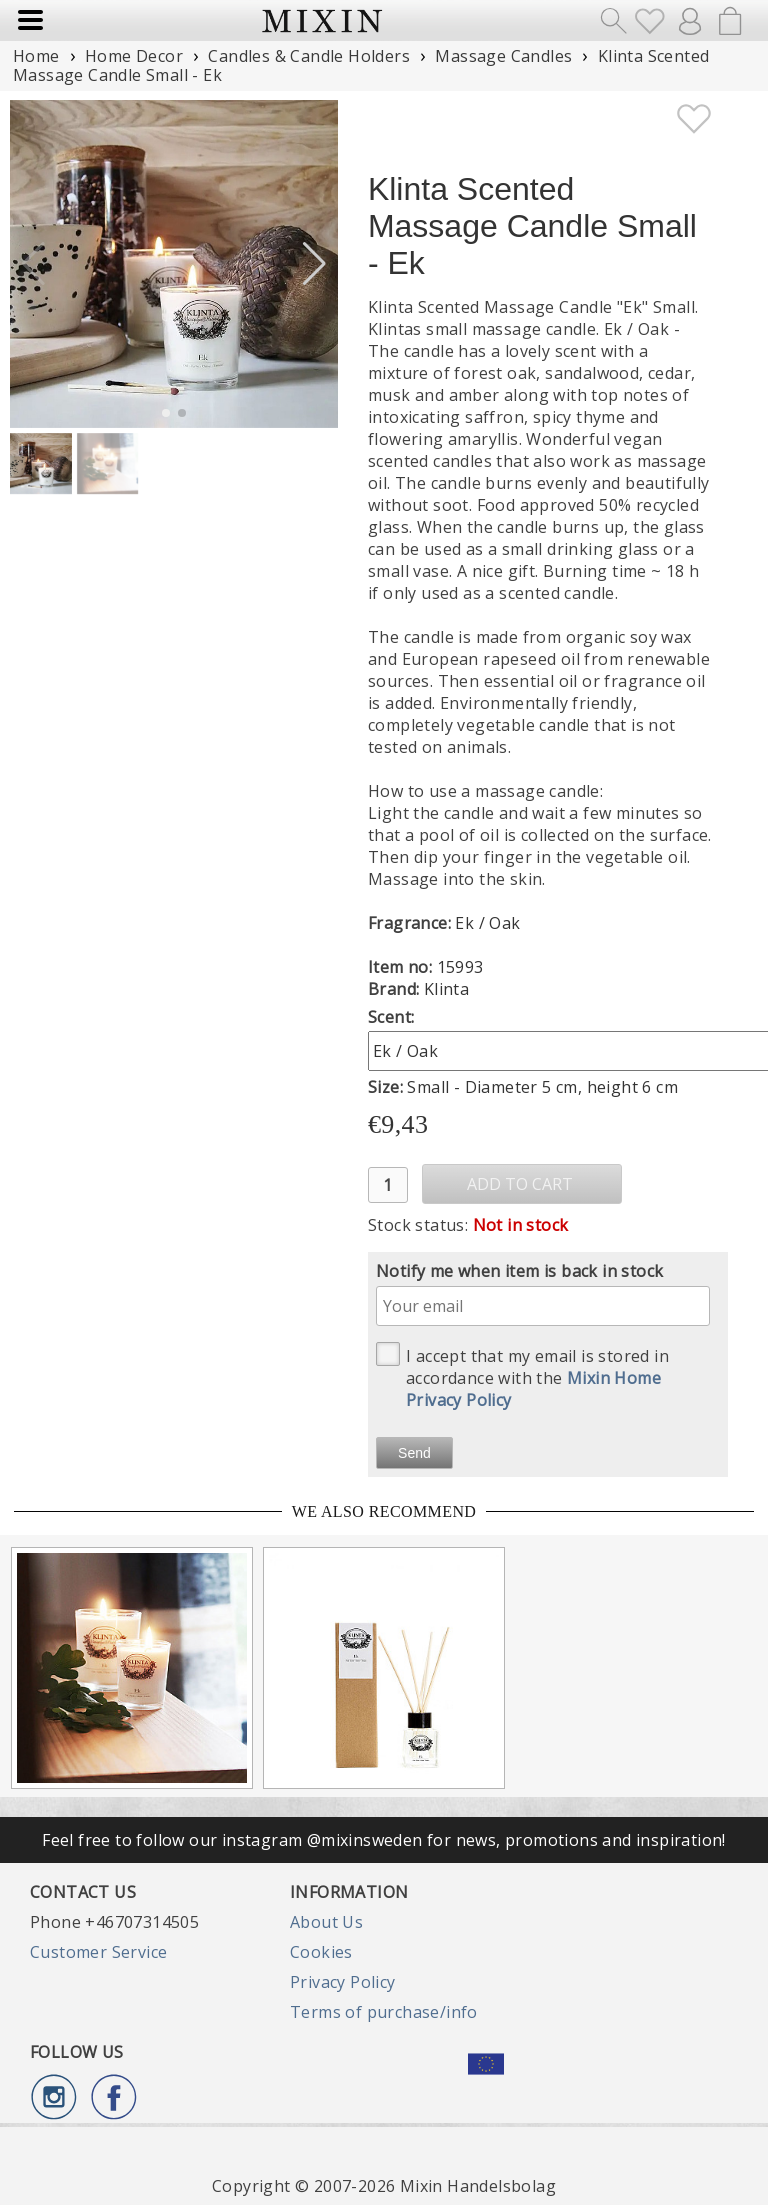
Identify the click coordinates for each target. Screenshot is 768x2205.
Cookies (321, 1952)
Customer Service (98, 1952)
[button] (314, 264)
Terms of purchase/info (384, 2012)
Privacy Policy (343, 1982)
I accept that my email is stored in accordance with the (522, 1376)
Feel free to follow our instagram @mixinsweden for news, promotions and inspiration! (384, 1840)
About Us (326, 1922)
